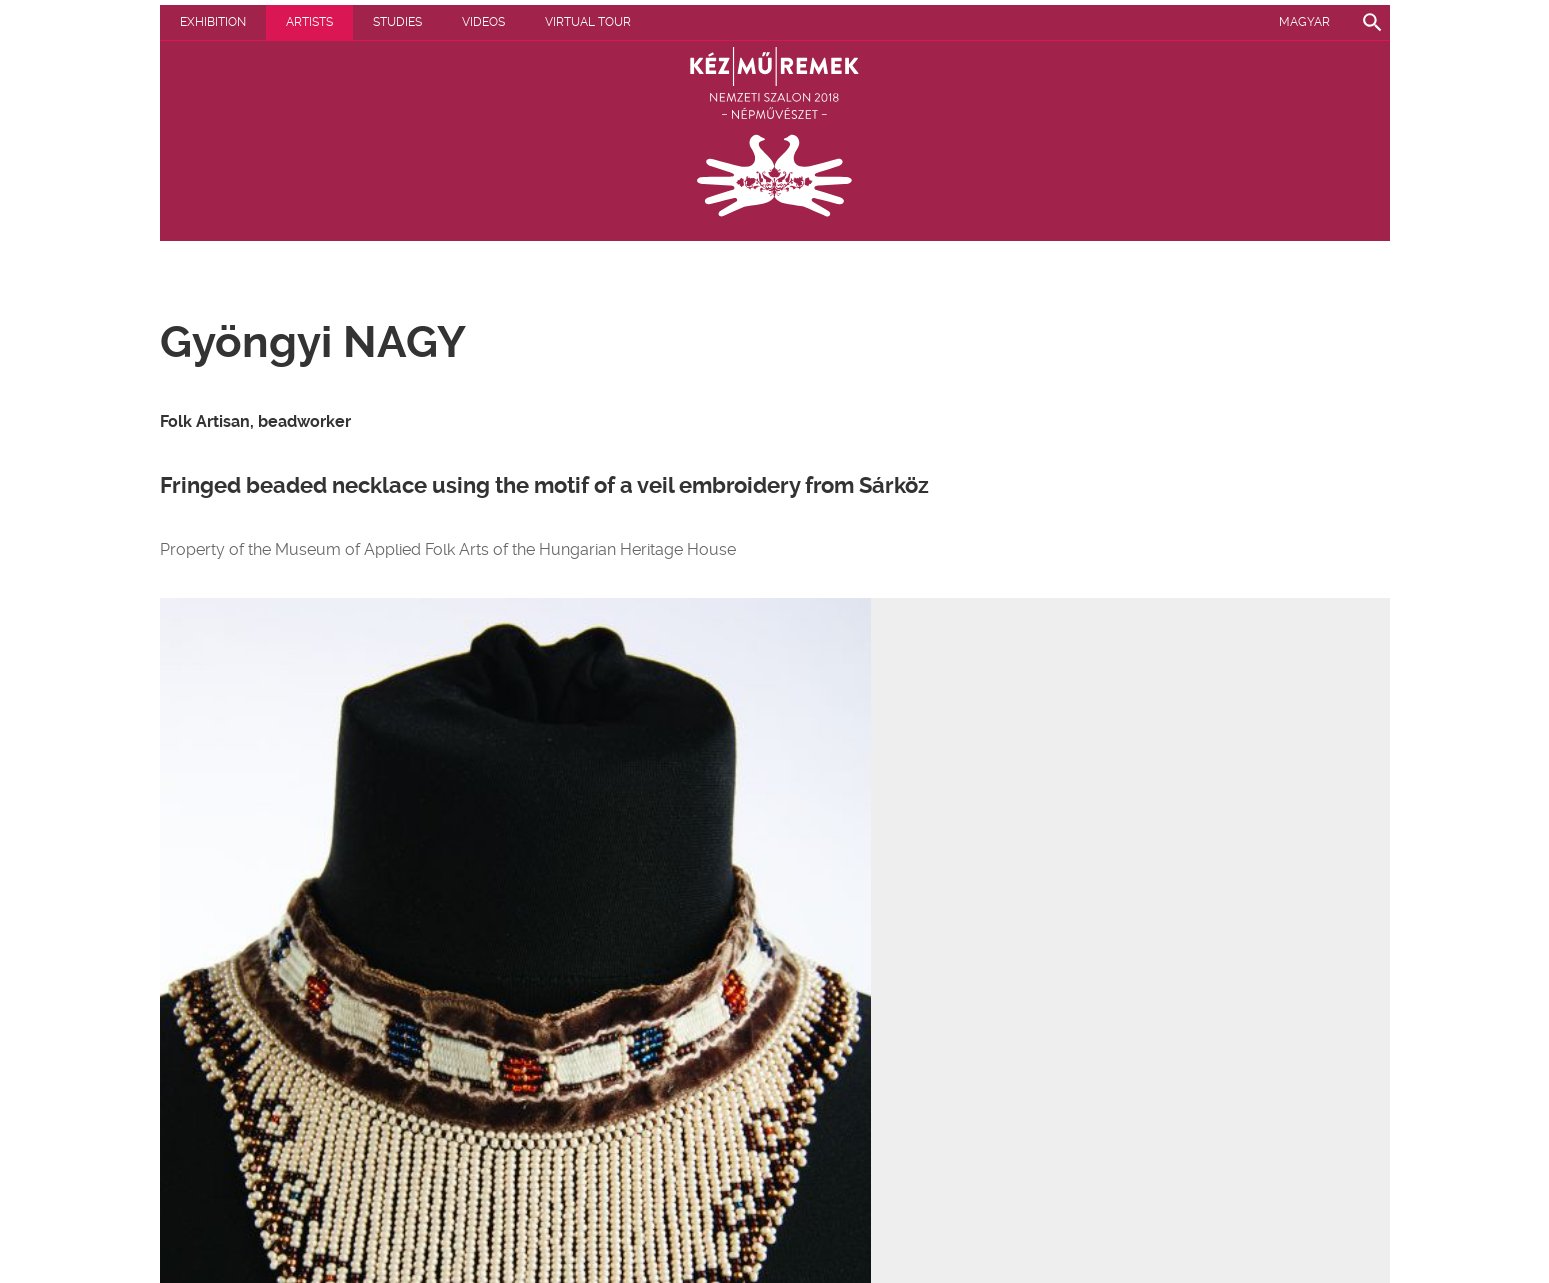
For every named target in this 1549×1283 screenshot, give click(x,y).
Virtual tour (588, 22)
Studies (397, 22)
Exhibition (213, 22)
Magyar (1304, 22)
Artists (309, 22)
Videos (483, 22)
